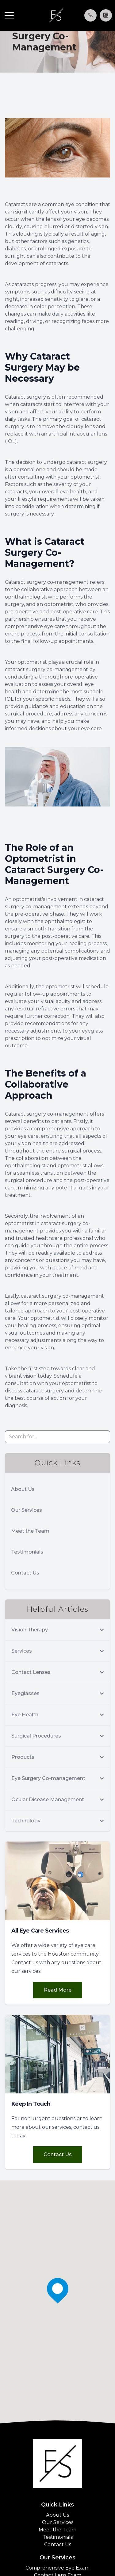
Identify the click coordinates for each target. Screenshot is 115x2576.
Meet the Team (30, 1531)
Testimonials (27, 1552)
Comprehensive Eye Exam (57, 2568)
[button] (9, 15)
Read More (57, 1990)
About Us (23, 1489)
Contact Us (25, 1573)
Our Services (26, 1510)
